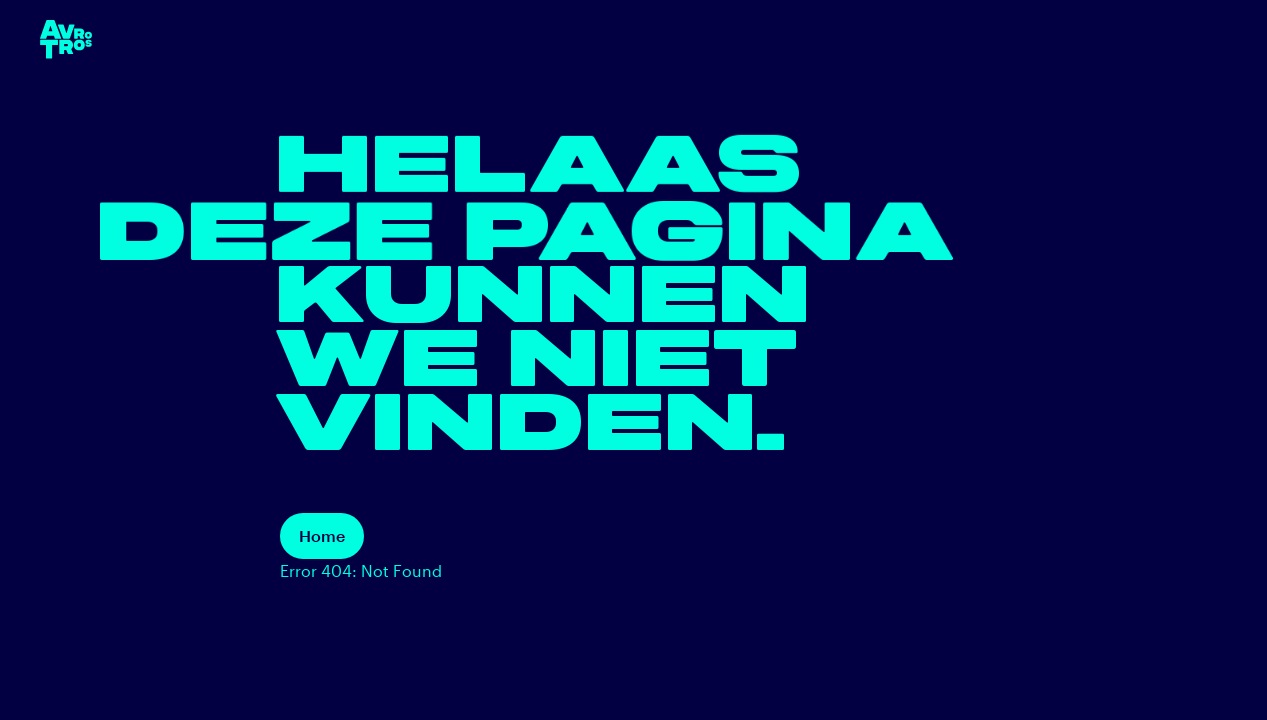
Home (322, 535)
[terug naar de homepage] (66, 39)
